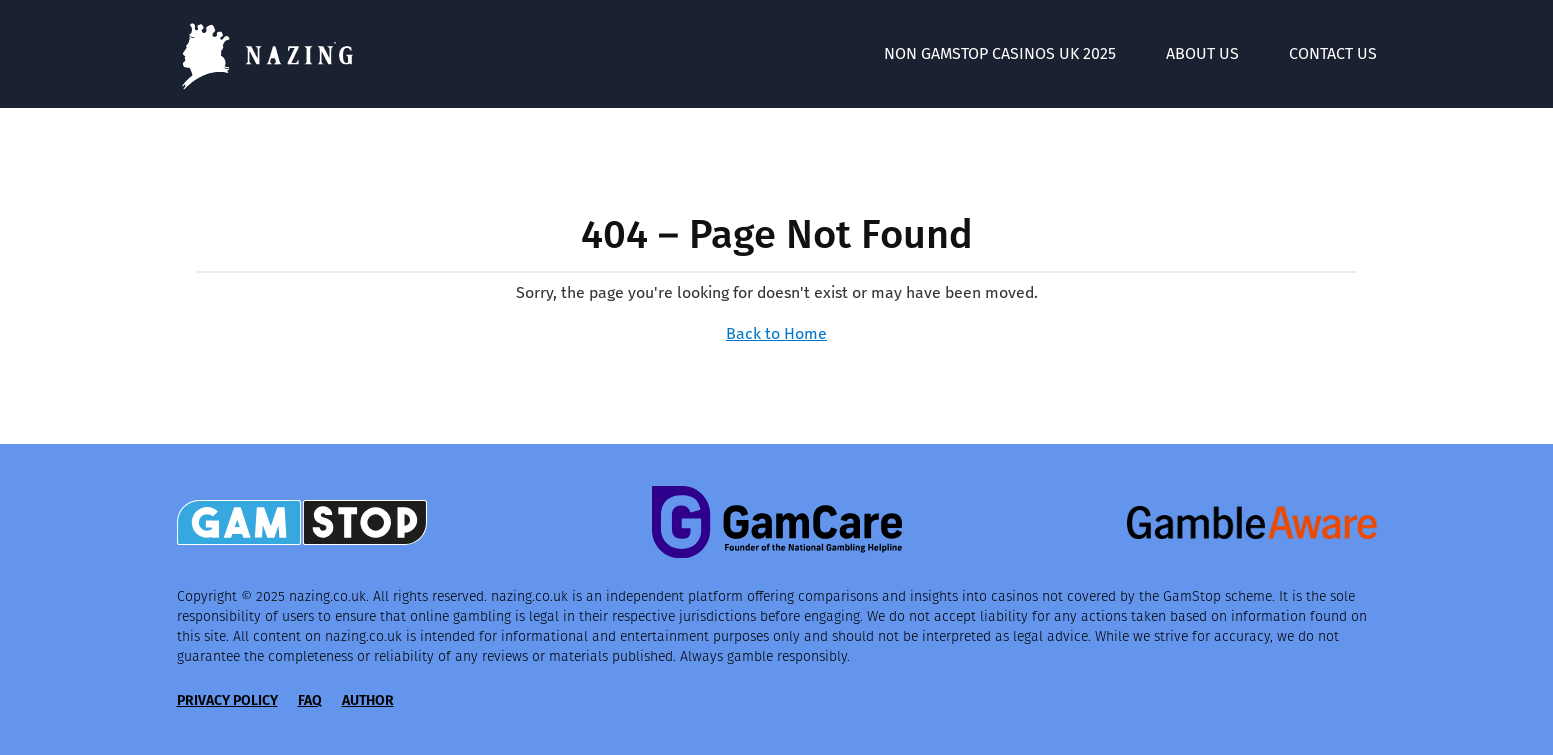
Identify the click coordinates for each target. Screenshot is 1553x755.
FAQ (310, 700)
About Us (1202, 53)
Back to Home (776, 333)
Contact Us (1333, 53)
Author (368, 700)
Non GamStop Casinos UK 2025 (1000, 53)
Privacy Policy (227, 700)
